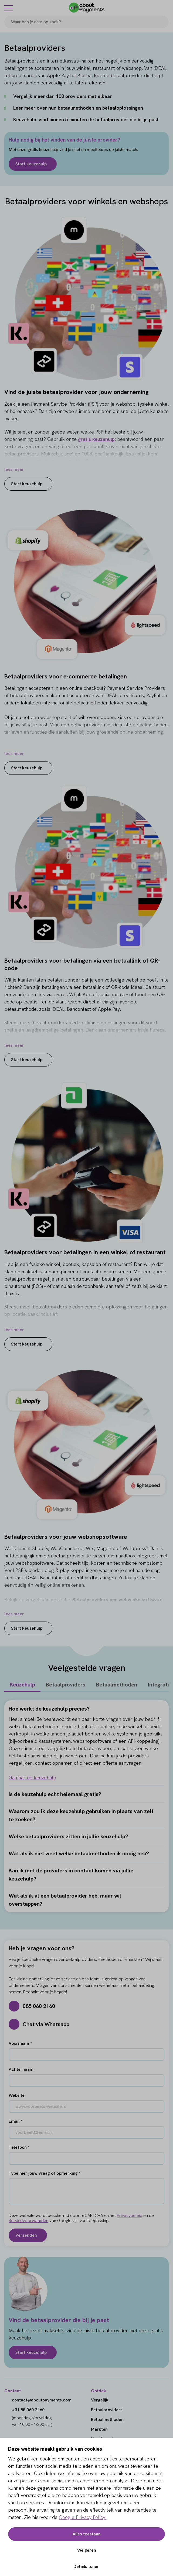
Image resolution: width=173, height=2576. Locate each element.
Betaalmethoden (116, 1684)
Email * (15, 2121)
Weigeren (86, 2550)
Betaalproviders (65, 1684)
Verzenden (26, 2235)
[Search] (162, 22)
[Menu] (8, 8)
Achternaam (21, 2069)
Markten (99, 2429)
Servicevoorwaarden (28, 2220)
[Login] (165, 7)
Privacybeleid (129, 2215)
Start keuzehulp (31, 164)
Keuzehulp (22, 1684)
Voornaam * (20, 2043)
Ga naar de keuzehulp (32, 1777)
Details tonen (86, 2566)
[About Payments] (86, 7)
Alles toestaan (87, 2534)
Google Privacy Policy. (82, 2517)
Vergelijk (99, 2400)
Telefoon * (19, 2147)
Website (17, 2095)
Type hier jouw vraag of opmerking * (44, 2173)
